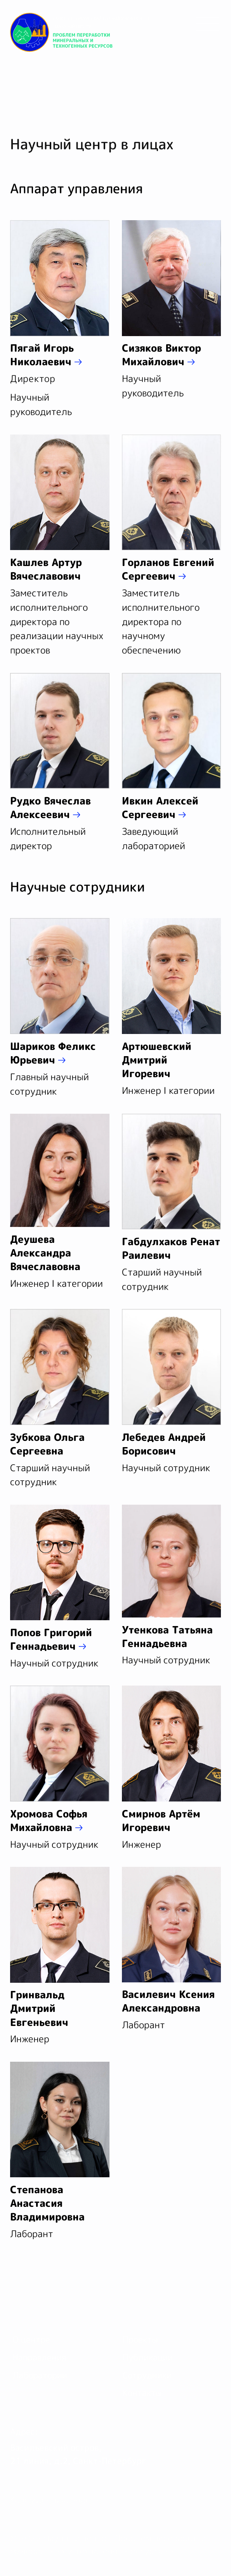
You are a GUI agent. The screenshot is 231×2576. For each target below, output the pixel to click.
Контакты (142, 2393)
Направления (39, 2357)
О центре (31, 2339)
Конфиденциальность (54, 2500)
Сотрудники (147, 2375)
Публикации (148, 2357)
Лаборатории (39, 2375)
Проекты (140, 2339)
